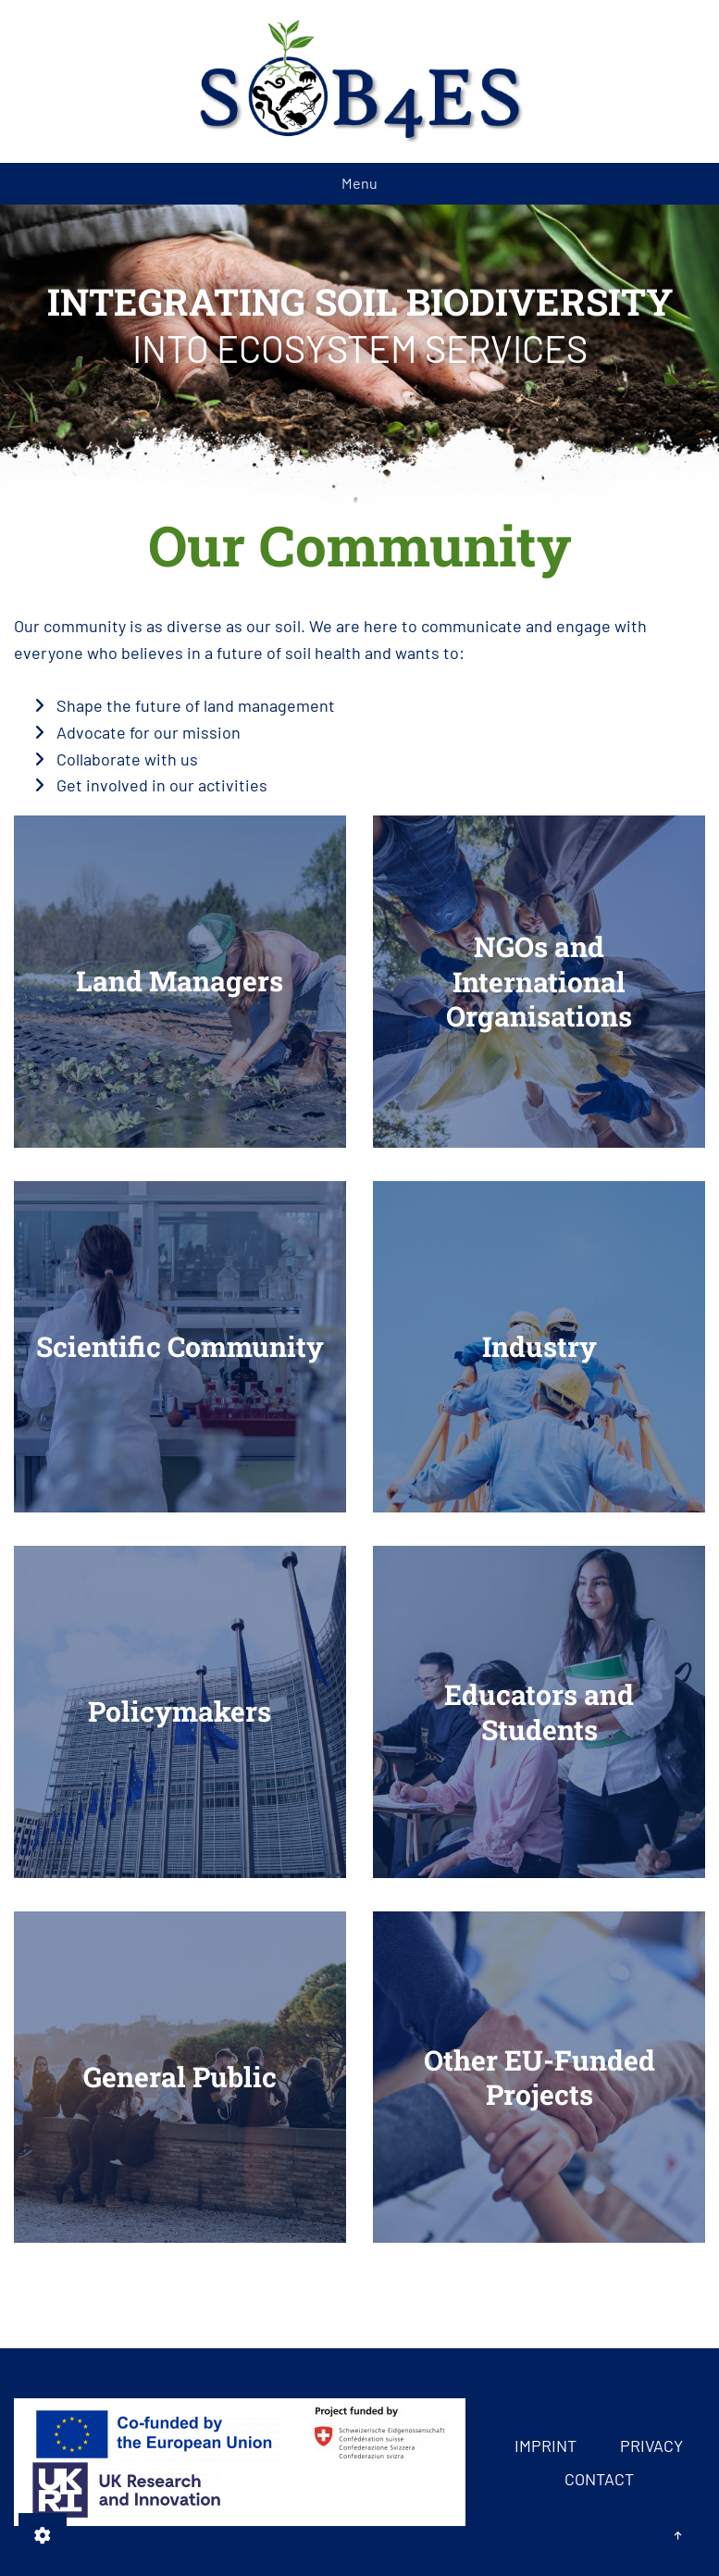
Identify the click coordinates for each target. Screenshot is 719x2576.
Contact (599, 2479)
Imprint (545, 2445)
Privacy (651, 2445)
